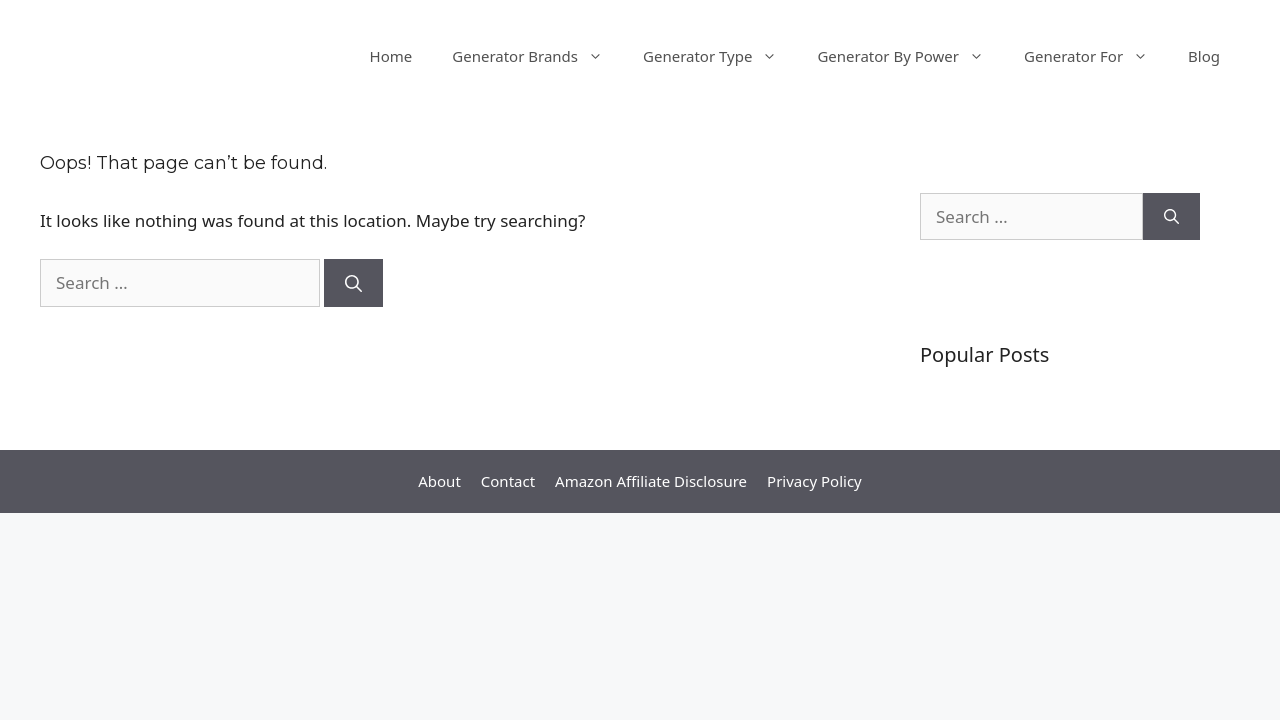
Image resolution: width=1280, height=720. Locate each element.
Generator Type (720, 56)
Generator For (1096, 56)
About (439, 481)
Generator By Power (910, 56)
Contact (508, 481)
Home (391, 56)
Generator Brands (537, 56)
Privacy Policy (814, 481)
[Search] (353, 283)
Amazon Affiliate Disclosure (651, 481)
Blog (1204, 56)
